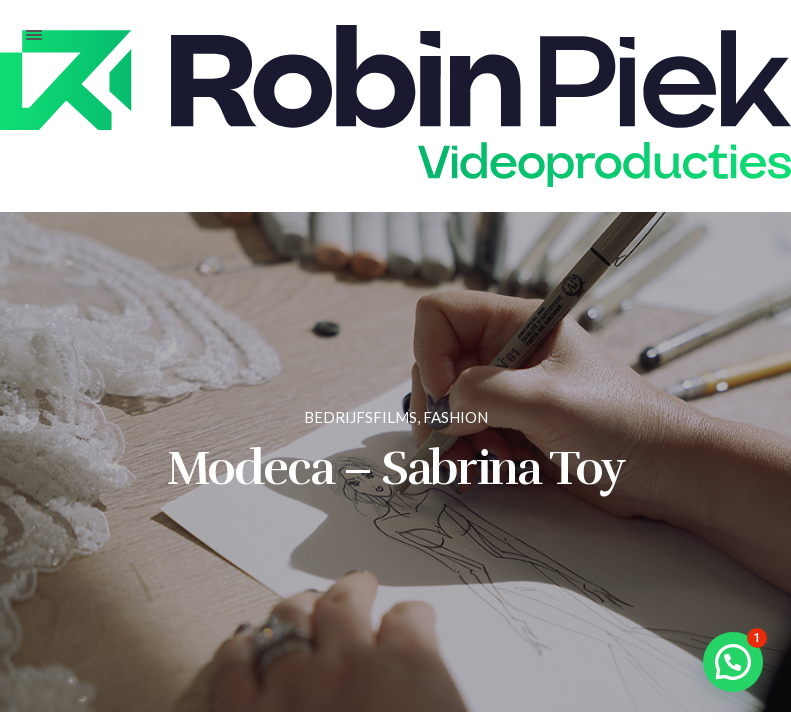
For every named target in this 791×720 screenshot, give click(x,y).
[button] (733, 662)
